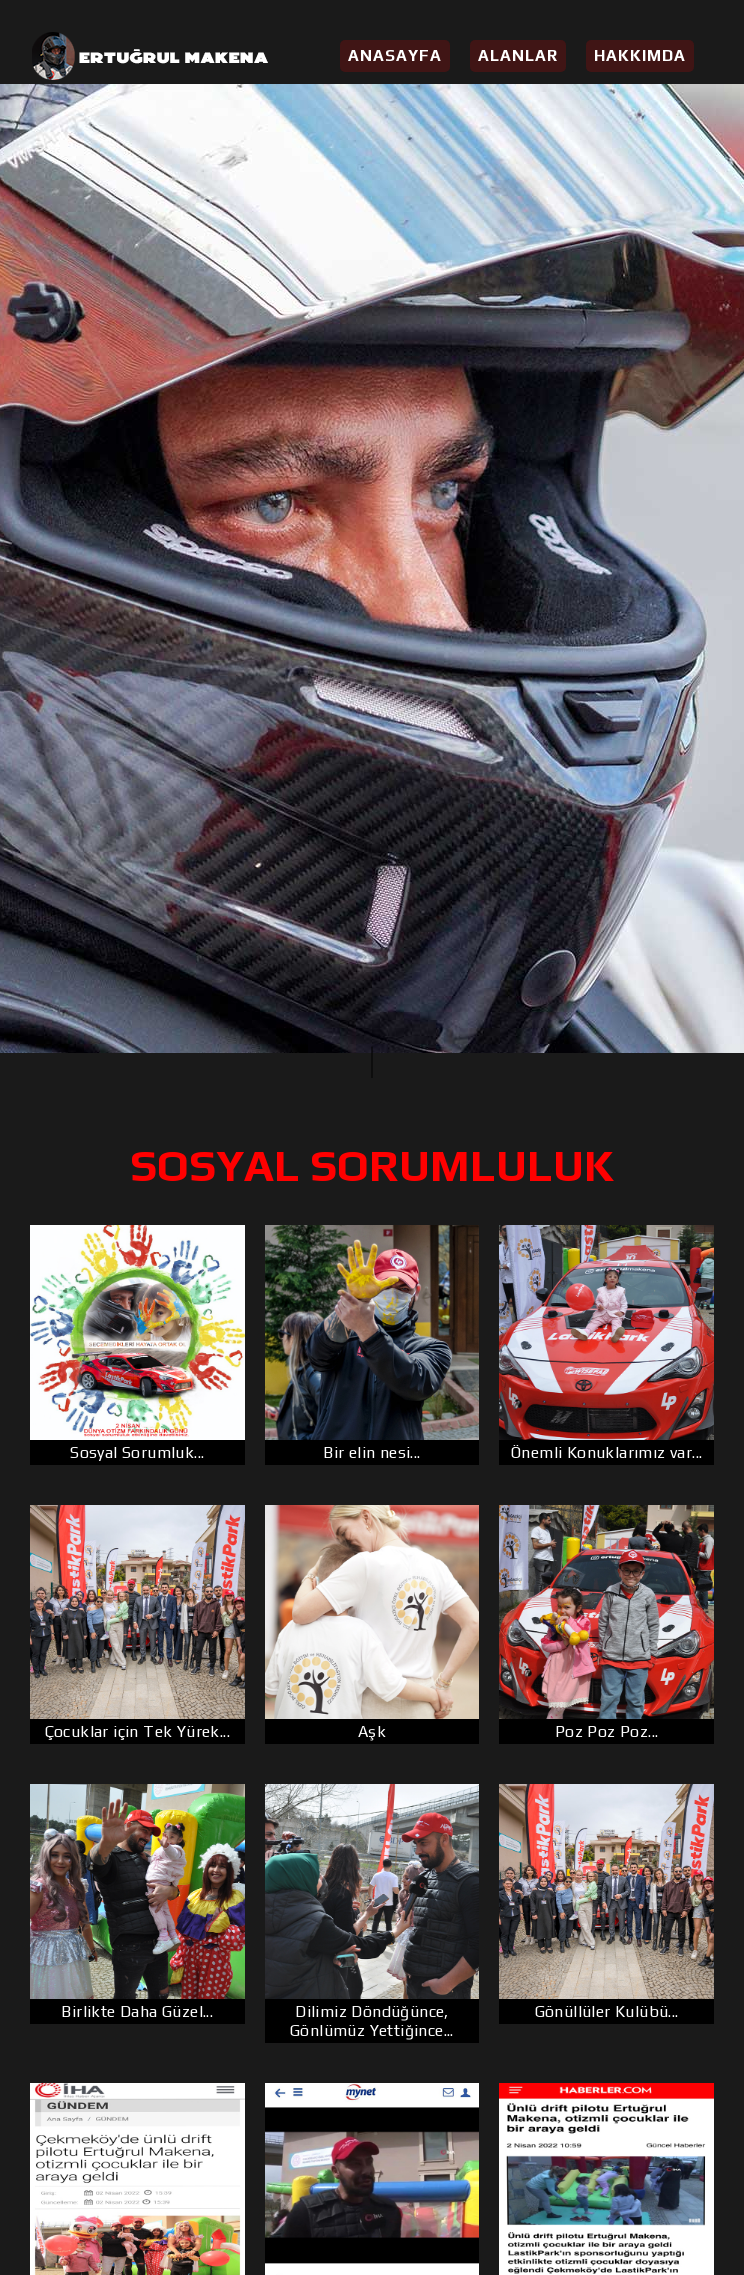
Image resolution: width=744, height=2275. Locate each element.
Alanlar (518, 55)
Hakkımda (640, 55)
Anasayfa (395, 55)
